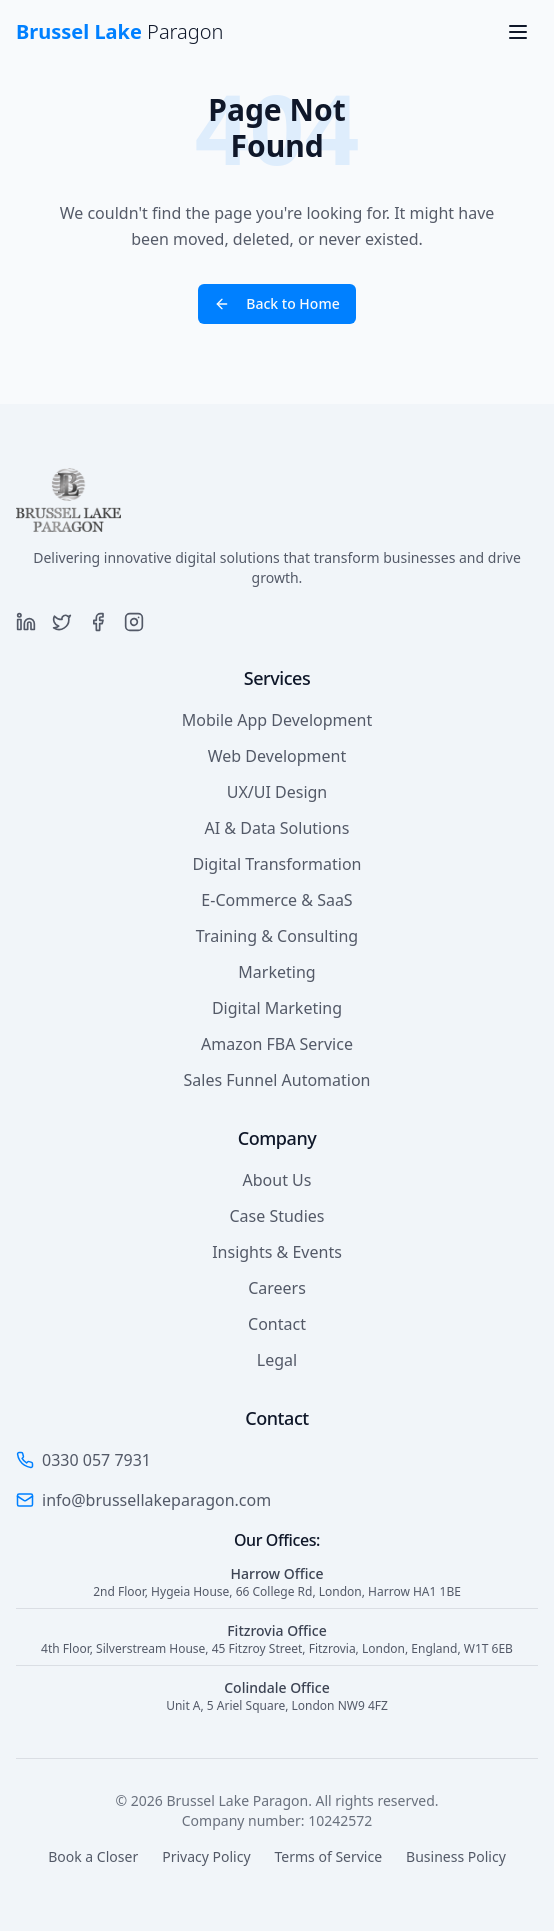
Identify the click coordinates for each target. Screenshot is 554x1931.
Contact (277, 1324)
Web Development (277, 756)
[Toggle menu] (518, 32)
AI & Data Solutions (277, 828)
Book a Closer (93, 1856)
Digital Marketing (277, 1008)
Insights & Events (277, 1252)
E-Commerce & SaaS (276, 900)
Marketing (276, 972)
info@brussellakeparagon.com (156, 1500)
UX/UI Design (277, 792)
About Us (277, 1180)
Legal (277, 1360)
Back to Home (276, 303)
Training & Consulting (277, 936)
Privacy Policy (206, 1856)
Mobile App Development (277, 720)
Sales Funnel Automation (277, 1080)
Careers (277, 1288)
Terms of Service (329, 1856)
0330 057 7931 (96, 1460)
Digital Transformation (277, 864)
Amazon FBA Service (277, 1044)
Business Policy (456, 1856)
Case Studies (276, 1216)
